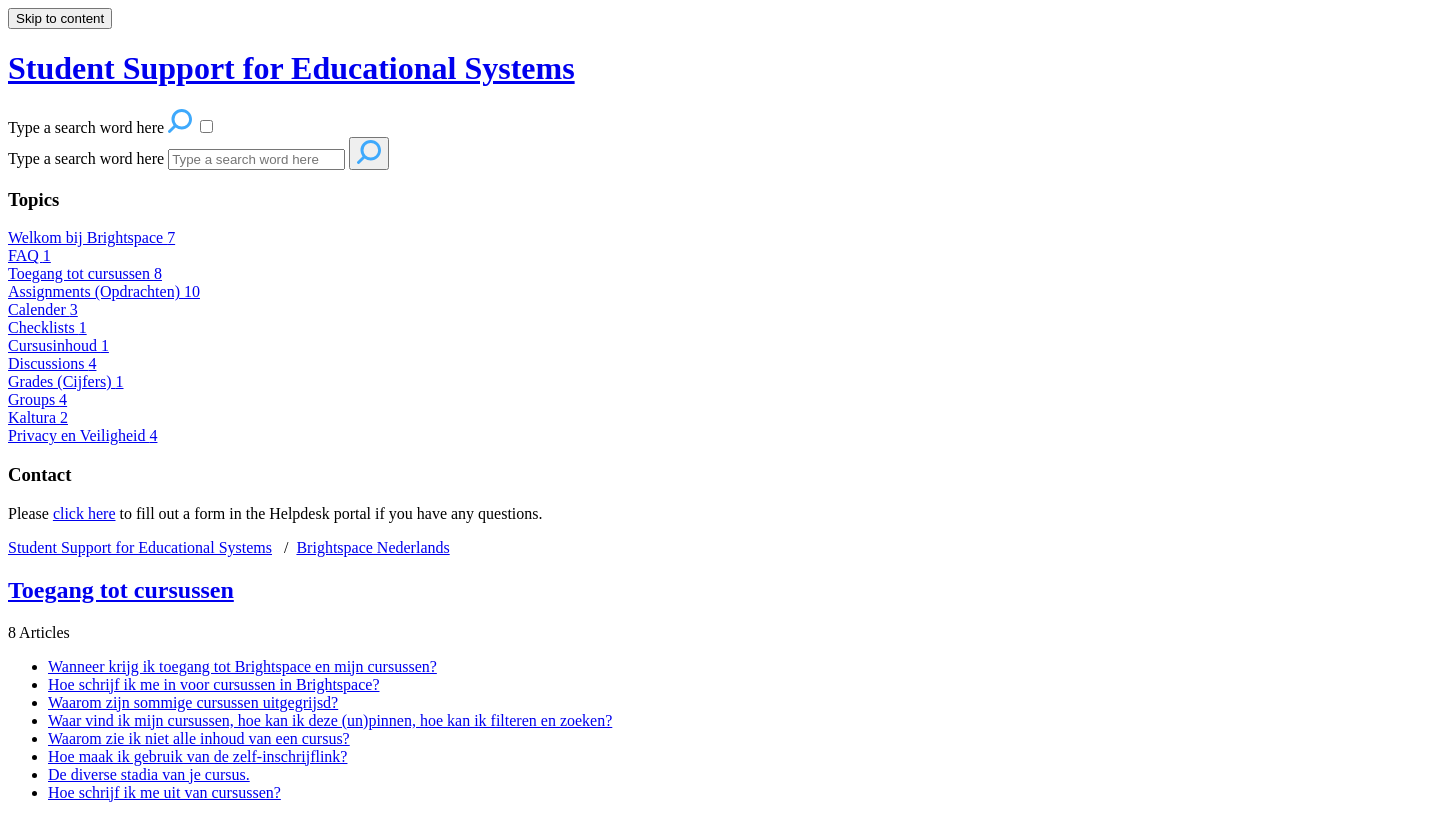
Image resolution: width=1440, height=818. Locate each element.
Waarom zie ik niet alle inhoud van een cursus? (199, 738)
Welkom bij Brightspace (91, 237)
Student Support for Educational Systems (140, 547)
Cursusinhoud (58, 345)
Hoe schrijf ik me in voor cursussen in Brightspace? (213, 684)
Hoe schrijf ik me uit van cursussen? (164, 792)
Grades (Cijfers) (66, 381)
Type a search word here (86, 158)
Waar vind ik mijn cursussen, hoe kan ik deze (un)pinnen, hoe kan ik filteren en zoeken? (330, 720)
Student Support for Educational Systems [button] (291, 68)
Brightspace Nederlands (372, 547)
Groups (37, 399)
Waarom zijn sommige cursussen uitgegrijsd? (193, 702)
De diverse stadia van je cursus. (149, 774)
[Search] (256, 159)
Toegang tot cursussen (85, 273)
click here (84, 513)
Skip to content (60, 18)
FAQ (29, 255)
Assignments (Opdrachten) (104, 291)
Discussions (52, 363)
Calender (43, 309)
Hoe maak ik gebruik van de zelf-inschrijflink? (197, 756)
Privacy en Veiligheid (82, 435)
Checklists (47, 327)
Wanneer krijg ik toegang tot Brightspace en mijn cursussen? (242, 666)
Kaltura (38, 417)
